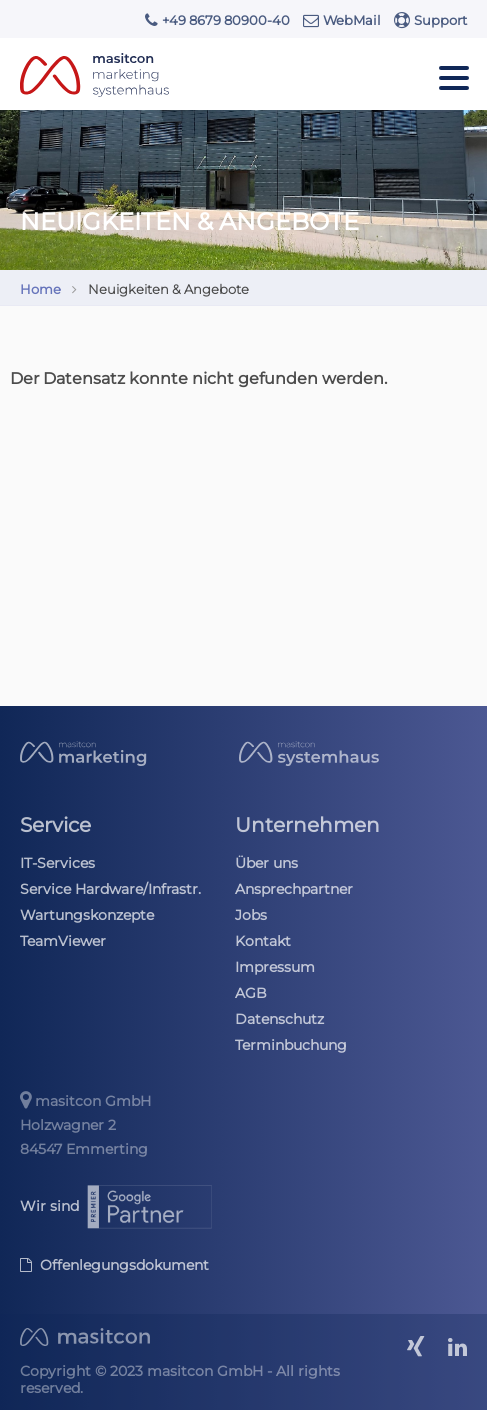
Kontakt (263, 941)
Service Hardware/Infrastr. (110, 889)
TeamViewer (63, 941)
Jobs (251, 915)
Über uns (266, 863)
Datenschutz (279, 1019)
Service (55, 825)
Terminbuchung (291, 1045)
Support (430, 20)
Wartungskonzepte (87, 915)
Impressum (275, 967)
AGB (251, 993)
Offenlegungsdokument (114, 1265)
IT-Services (57, 863)
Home (40, 289)
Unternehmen (307, 825)
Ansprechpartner (294, 889)
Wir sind (117, 1206)
